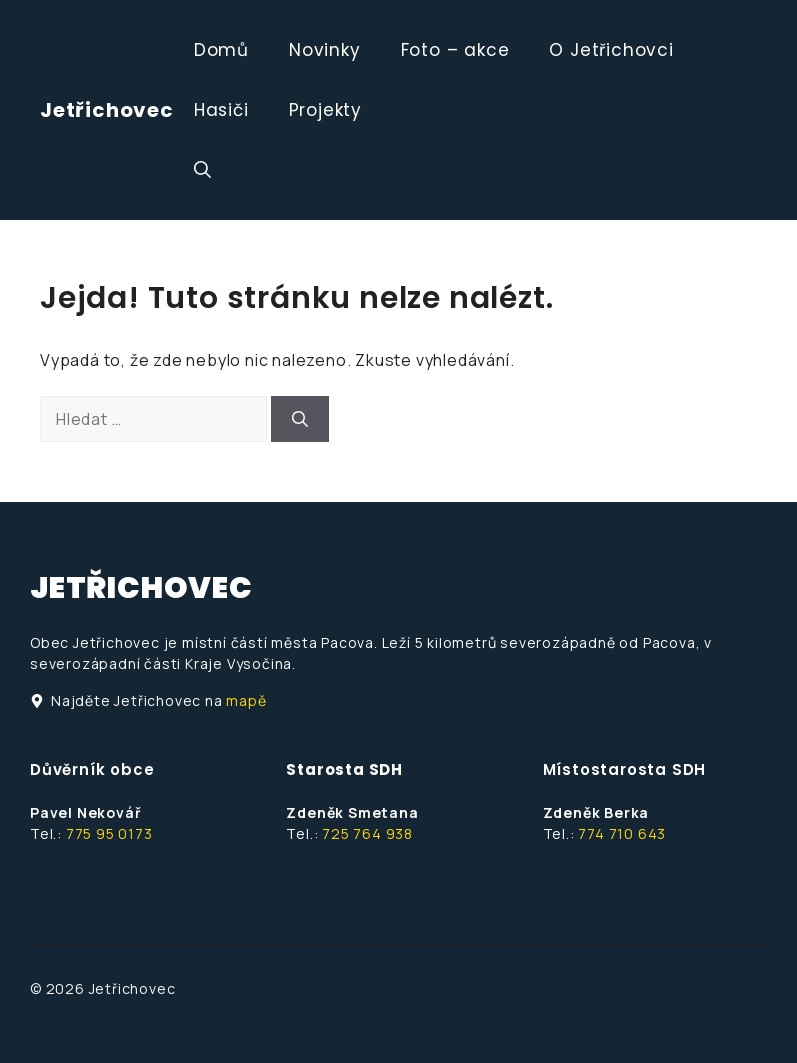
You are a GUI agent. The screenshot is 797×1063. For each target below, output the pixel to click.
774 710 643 (622, 833)
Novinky (325, 50)
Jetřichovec (107, 110)
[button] (202, 170)
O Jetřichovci (611, 50)
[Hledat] (300, 419)
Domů (221, 50)
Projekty (325, 110)
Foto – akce (455, 50)
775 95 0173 (109, 833)
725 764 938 (367, 833)
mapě (246, 700)
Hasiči (221, 110)
